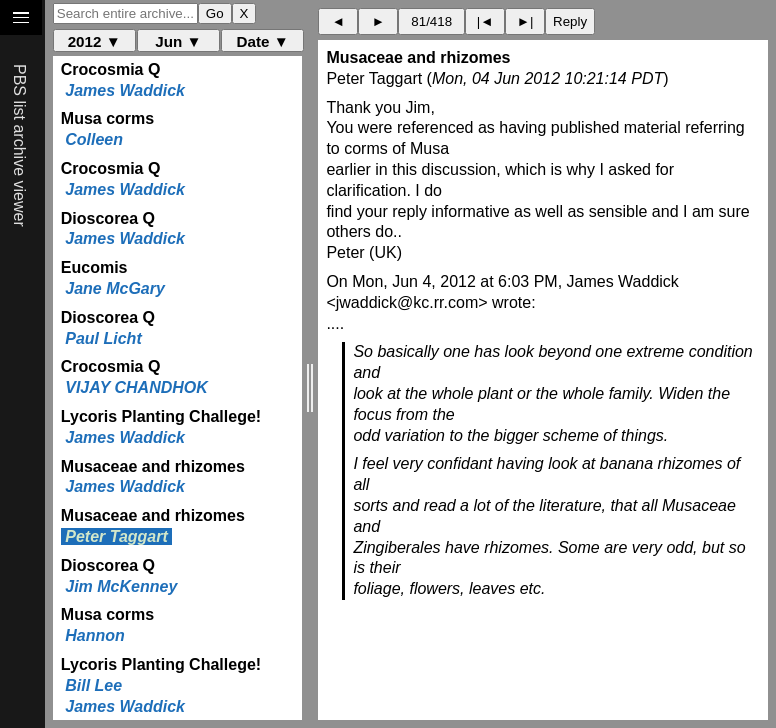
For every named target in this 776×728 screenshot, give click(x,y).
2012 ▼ (94, 41)
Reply (570, 21)
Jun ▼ (178, 41)
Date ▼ (263, 41)
